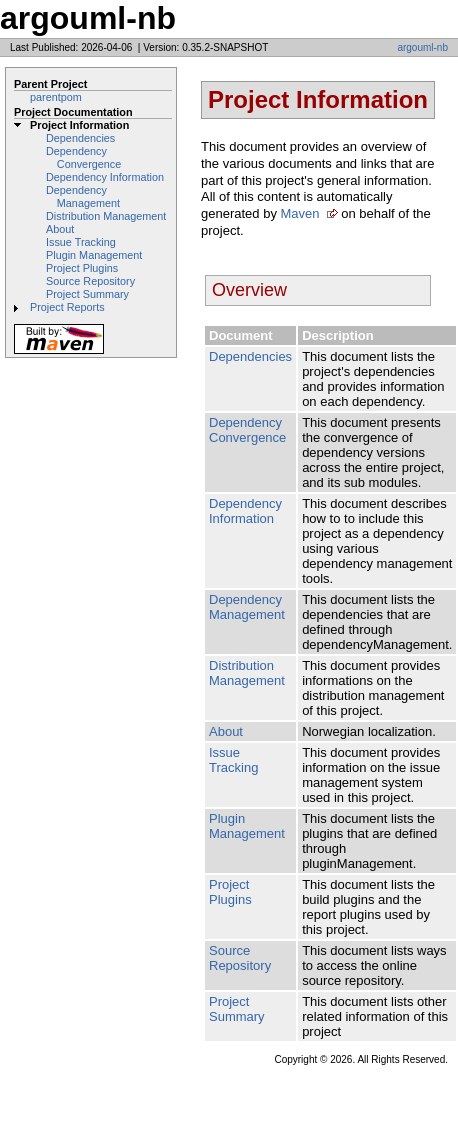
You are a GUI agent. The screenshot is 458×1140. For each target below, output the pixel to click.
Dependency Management (83, 196)
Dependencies (80, 138)
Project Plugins (82, 268)
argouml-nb (422, 47)
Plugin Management (94, 255)
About (60, 229)
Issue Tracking (81, 242)
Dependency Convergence (83, 157)
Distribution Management (106, 216)
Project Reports (67, 307)
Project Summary (87, 294)
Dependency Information (105, 177)
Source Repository (90, 281)
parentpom (56, 97)
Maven (300, 213)
